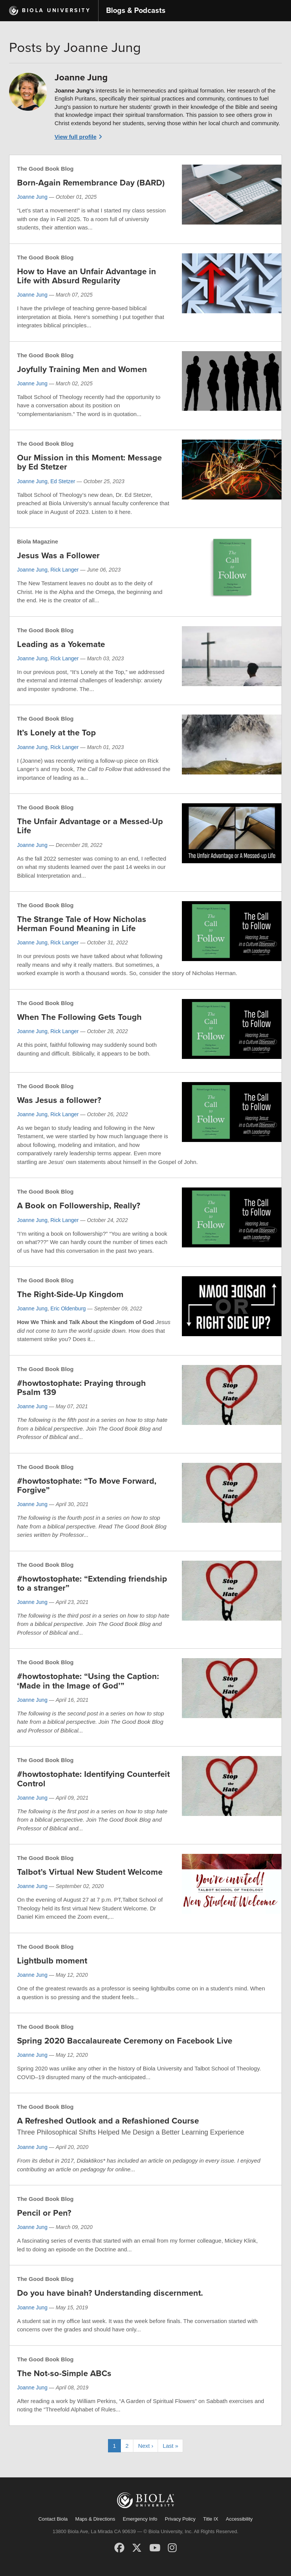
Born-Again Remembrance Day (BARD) (91, 183)
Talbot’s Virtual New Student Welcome (90, 1872)
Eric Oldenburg (68, 1308)
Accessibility (239, 2519)
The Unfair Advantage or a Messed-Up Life (90, 826)
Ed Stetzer (62, 481)
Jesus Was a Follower (58, 556)
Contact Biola (52, 2519)
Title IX (210, 2519)
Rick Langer (64, 570)
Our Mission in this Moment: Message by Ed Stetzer (89, 462)
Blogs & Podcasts (136, 10)
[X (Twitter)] (137, 2548)
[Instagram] (172, 2548)
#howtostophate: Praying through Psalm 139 (81, 1387)
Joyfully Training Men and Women (82, 369)
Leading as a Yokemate (61, 644)
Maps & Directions (95, 2519)
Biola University (56, 10)
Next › (145, 2445)
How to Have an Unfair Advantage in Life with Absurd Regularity (86, 276)
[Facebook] (119, 2548)
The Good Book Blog (45, 168)
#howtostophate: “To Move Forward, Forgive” (86, 1485)
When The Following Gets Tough (79, 1017)
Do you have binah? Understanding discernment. (110, 2293)
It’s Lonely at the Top (56, 733)
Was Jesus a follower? (59, 1100)
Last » (170, 2445)
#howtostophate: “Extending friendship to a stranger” (92, 1583)
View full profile (76, 137)
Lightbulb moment (52, 1961)
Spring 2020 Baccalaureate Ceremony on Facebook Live (124, 2041)
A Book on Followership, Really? (78, 1206)
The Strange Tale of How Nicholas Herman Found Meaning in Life (81, 923)
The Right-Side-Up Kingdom (70, 1294)
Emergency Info (140, 2519)
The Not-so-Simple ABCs (64, 2373)
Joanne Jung (32, 197)
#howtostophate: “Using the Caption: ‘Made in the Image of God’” (88, 1680)
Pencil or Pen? (44, 2213)
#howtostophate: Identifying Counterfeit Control (93, 1778)
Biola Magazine (37, 541)
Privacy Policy (180, 2519)
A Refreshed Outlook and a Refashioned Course (108, 2121)
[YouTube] (154, 2548)
